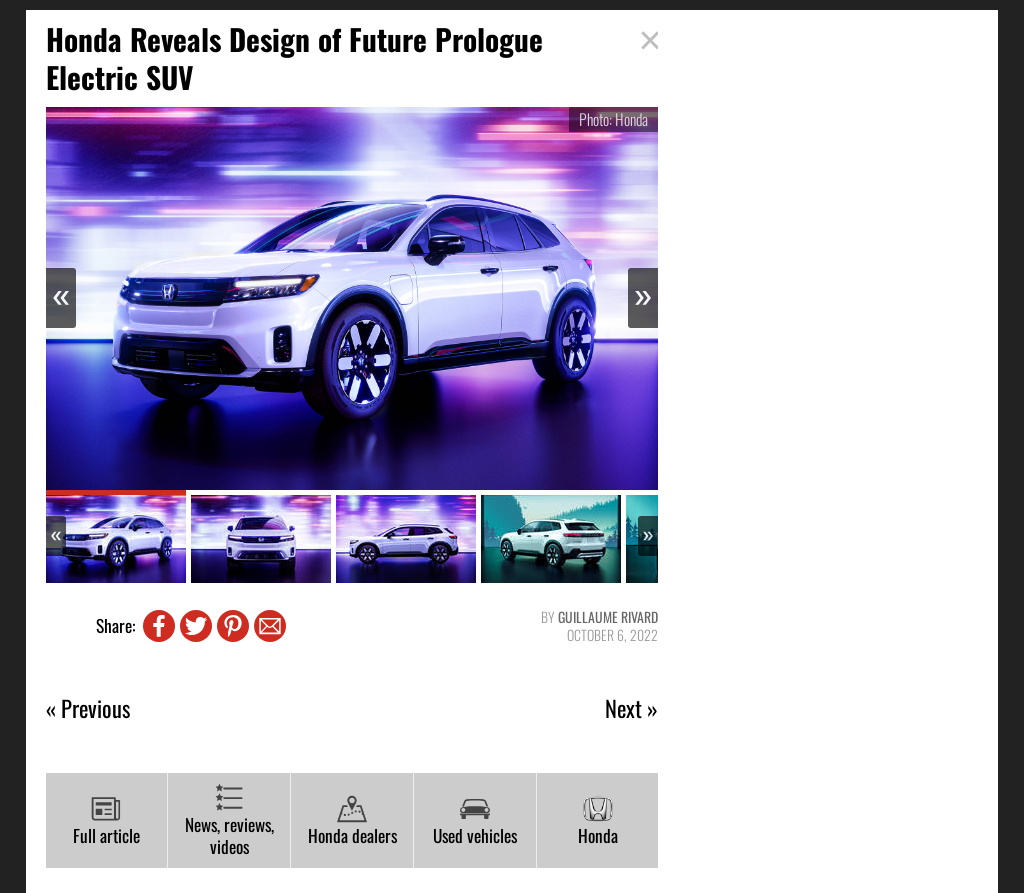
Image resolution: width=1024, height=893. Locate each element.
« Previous (88, 708)
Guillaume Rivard (608, 616)
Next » (631, 708)
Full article (106, 821)
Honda (598, 821)
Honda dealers (352, 821)
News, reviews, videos (229, 821)
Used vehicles (475, 821)
